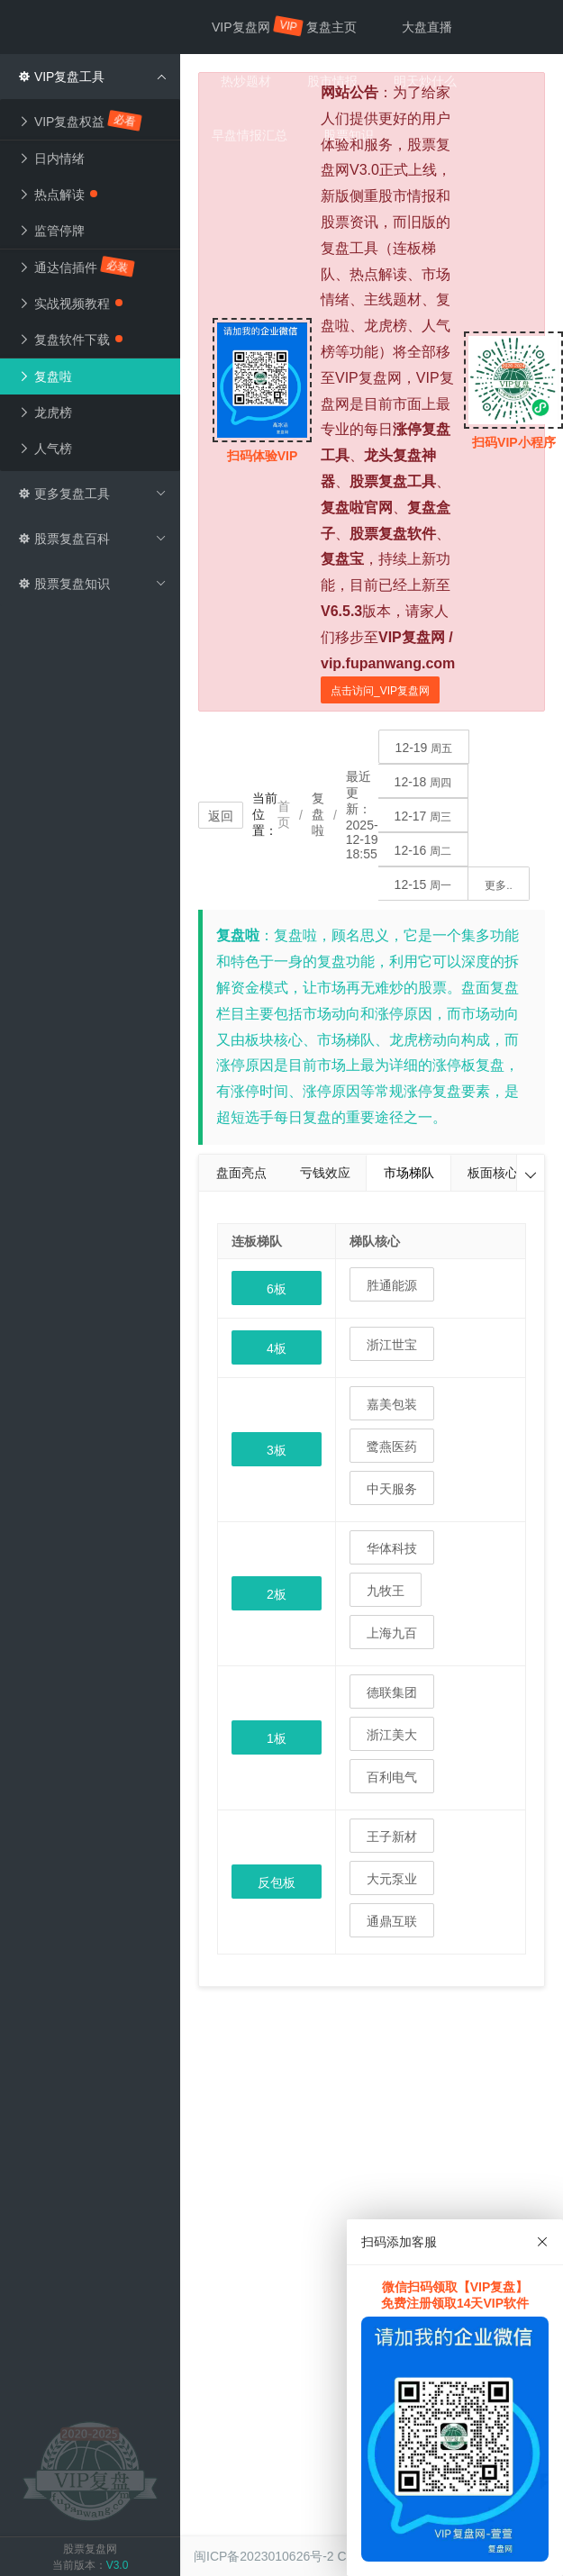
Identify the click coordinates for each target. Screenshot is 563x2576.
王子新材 (392, 1836)
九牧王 (385, 1590)
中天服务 (392, 1489)
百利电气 (392, 1777)
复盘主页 (331, 27)
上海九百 (392, 1633)
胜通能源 (392, 1285)
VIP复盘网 (250, 26)
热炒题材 (246, 81)
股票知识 (348, 135)
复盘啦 (45, 376)
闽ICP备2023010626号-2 (264, 2556)
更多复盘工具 (92, 493)
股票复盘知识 (92, 583)
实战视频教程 (70, 303)
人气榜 (45, 448)
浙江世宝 (392, 1345)
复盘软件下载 (70, 339)
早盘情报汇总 (249, 135)
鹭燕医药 (392, 1446)
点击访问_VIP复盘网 (380, 691)
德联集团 (392, 1692)
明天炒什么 (425, 81)
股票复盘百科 (92, 538)
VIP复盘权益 (80, 121)
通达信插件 (77, 267)
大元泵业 (392, 1879)
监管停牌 (51, 230)
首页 (283, 814)
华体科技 (392, 1548)
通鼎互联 (392, 1921)
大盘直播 (427, 27)
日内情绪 (51, 158)
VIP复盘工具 (92, 76)
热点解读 (57, 194)
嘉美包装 (392, 1404)
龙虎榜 (45, 412)
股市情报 (332, 81)
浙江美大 (392, 1735)
